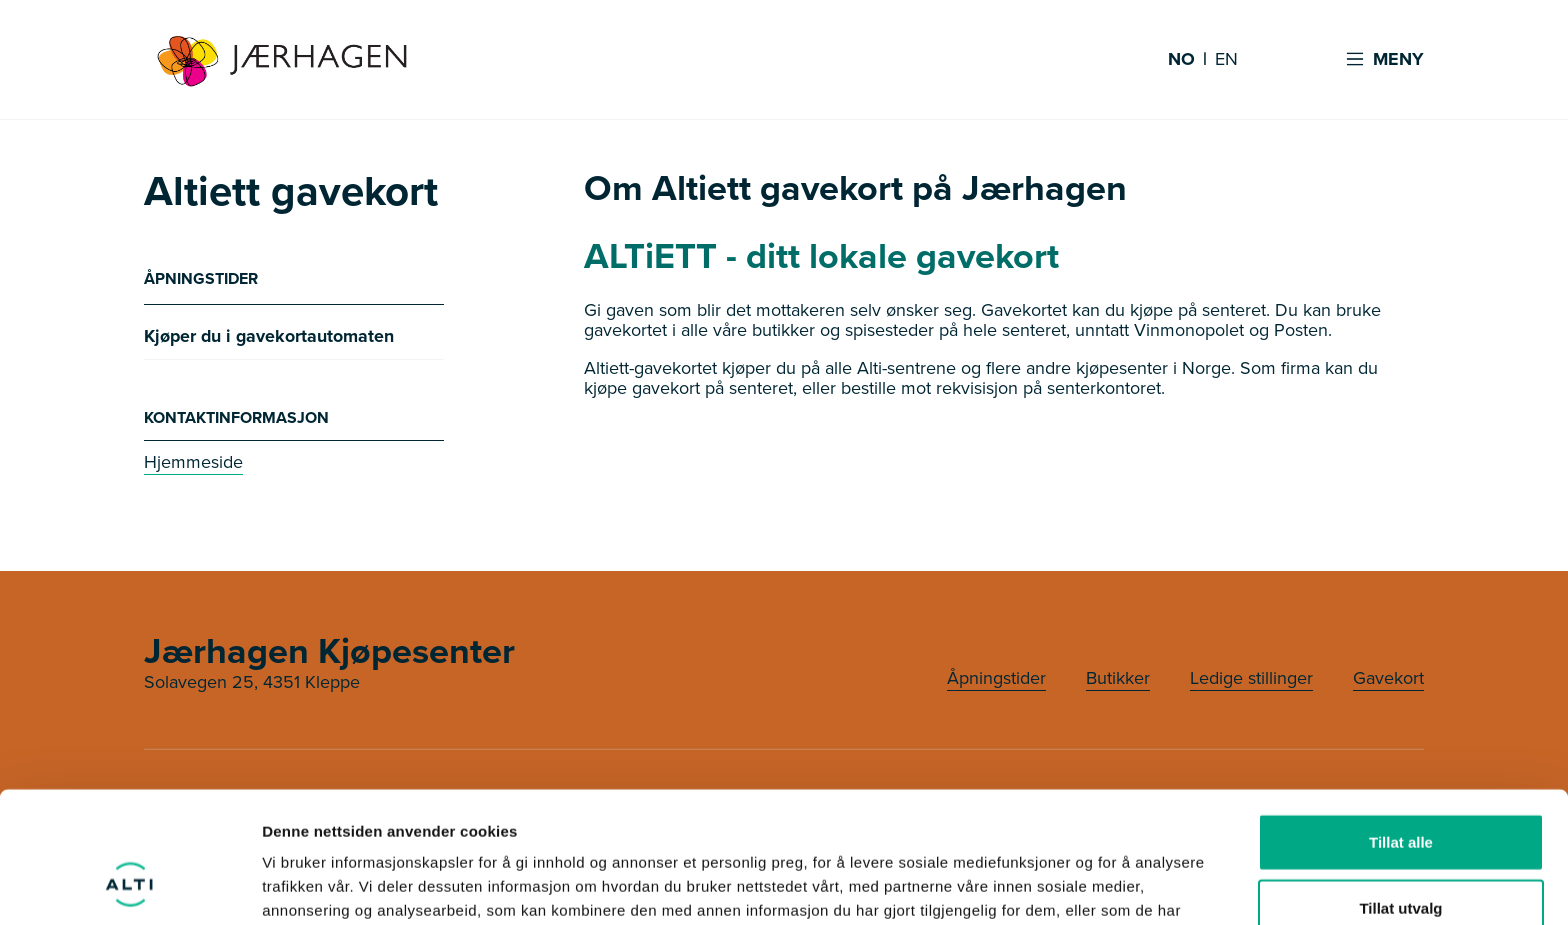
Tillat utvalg (1400, 794)
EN (1226, 60)
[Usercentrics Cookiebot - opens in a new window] (129, 886)
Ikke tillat (1401, 859)
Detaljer (1065, 885)
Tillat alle (1401, 728)
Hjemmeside (193, 462)
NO (1181, 60)
